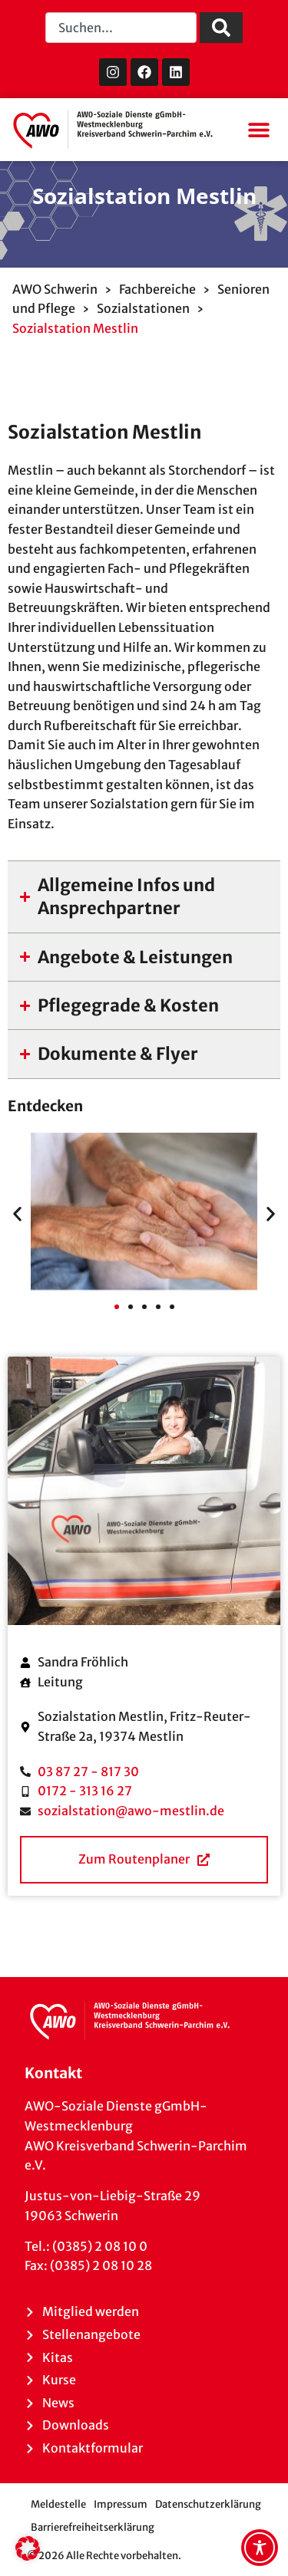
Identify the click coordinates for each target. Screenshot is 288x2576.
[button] (258, 130)
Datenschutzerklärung (208, 2504)
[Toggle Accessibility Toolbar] (259, 2547)
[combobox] (121, 27)
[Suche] (221, 27)
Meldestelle (58, 2504)
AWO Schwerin (55, 289)
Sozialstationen (143, 308)
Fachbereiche (157, 289)
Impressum (120, 2504)
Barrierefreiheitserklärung (92, 2527)
